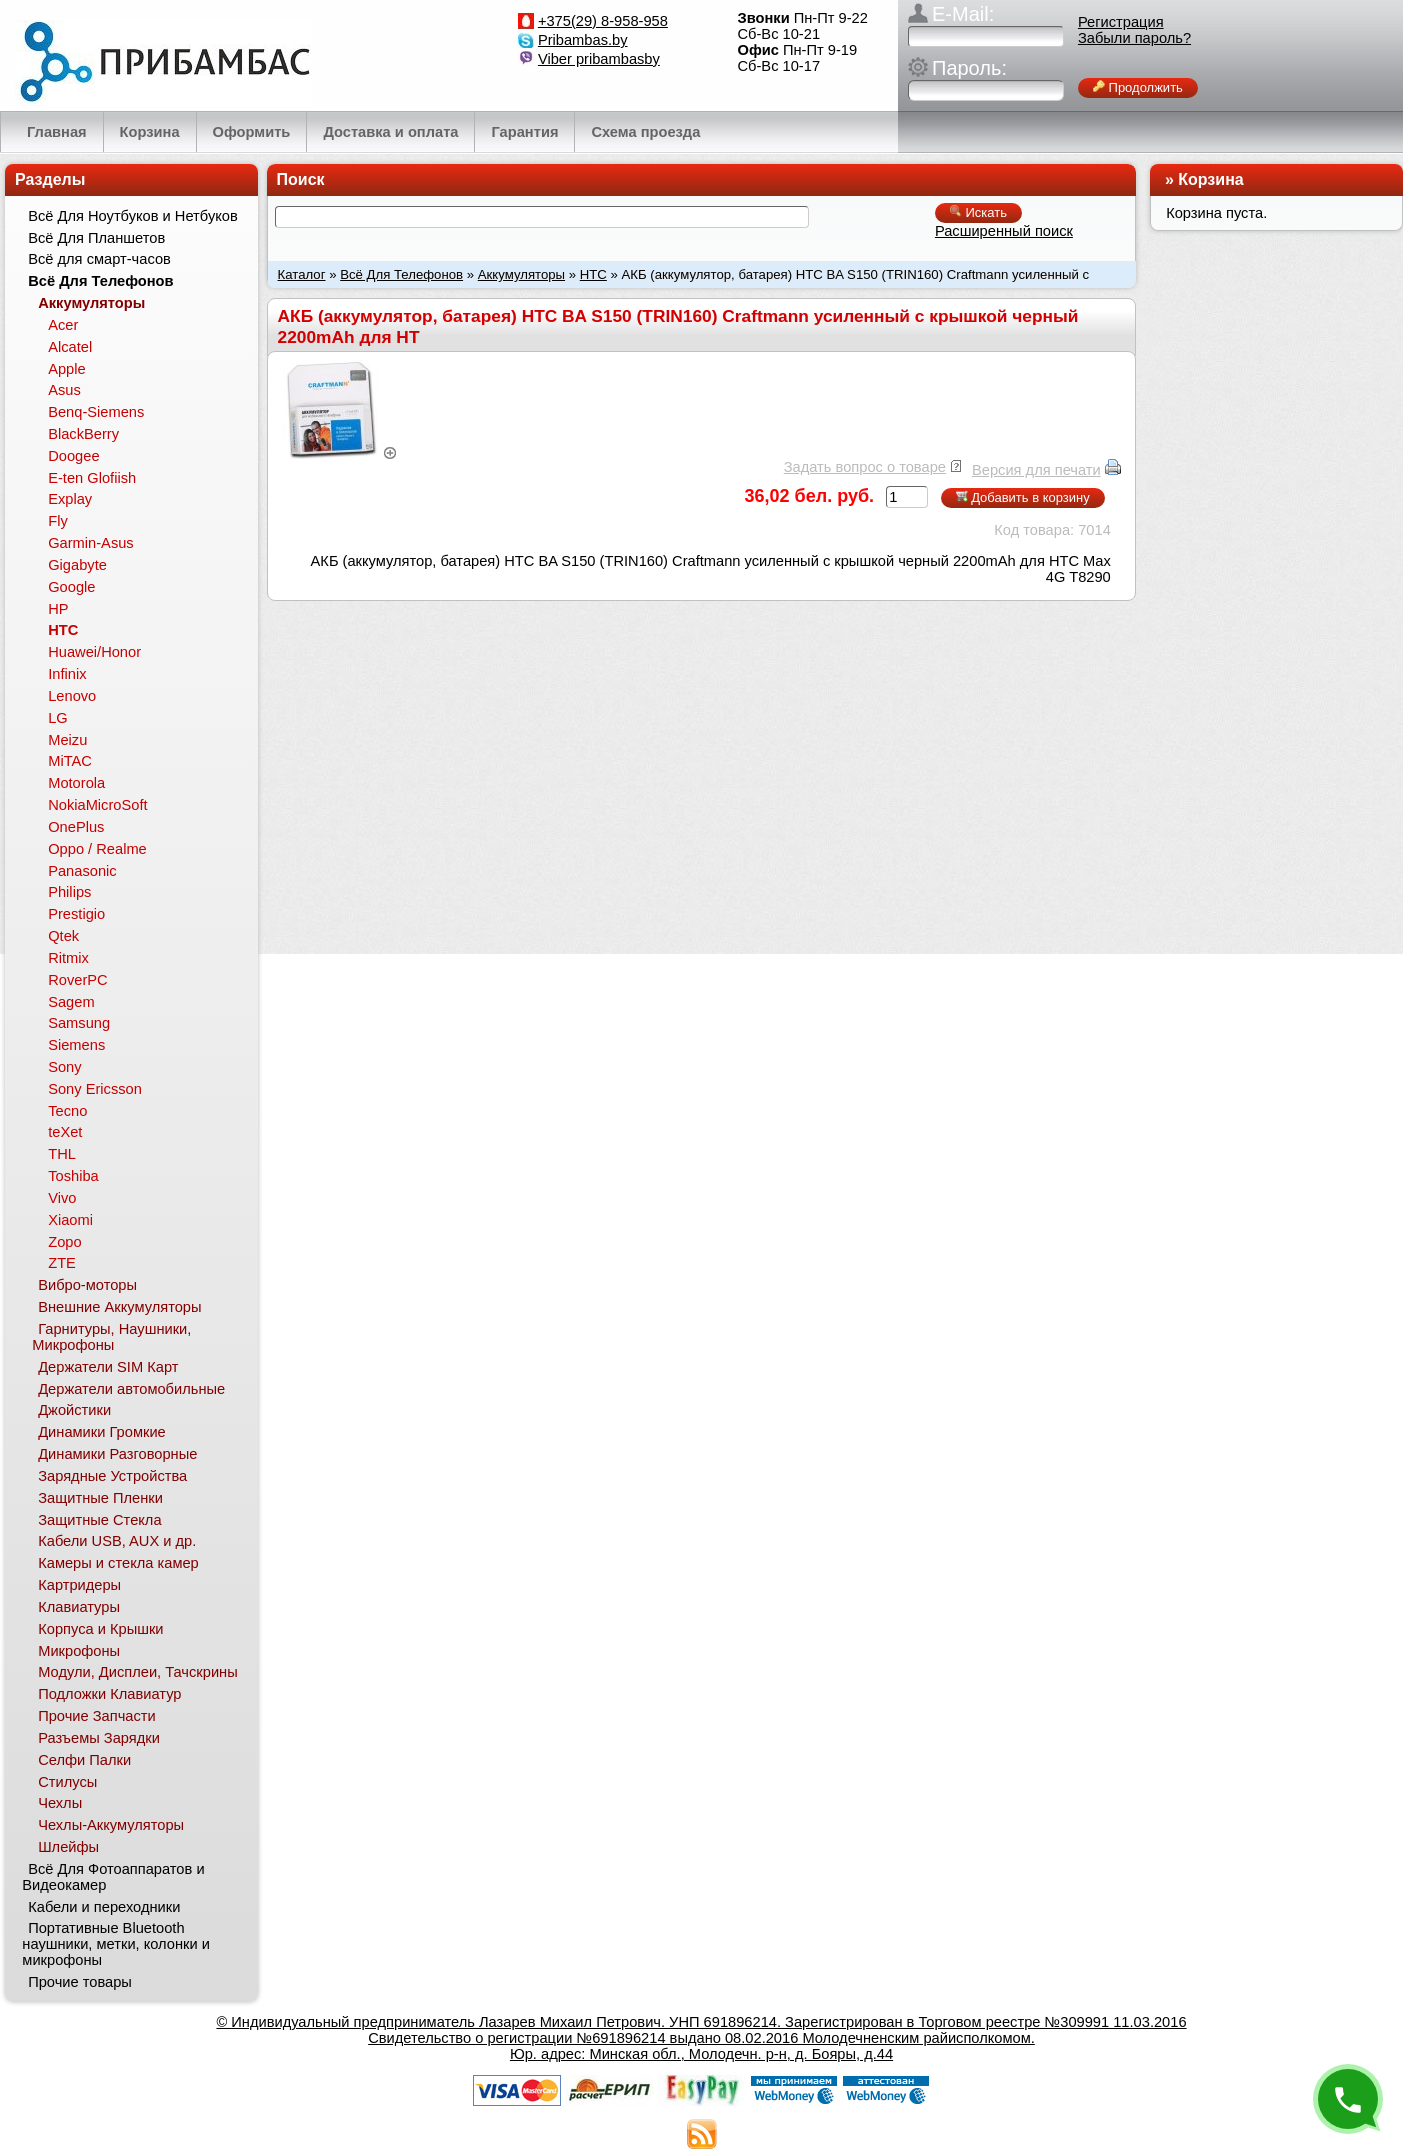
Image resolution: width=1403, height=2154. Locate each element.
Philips (69, 892)
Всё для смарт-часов (99, 259)
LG (58, 718)
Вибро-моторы (87, 1285)
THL (62, 1154)
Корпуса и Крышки (100, 1629)
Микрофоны (79, 1651)
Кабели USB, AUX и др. (117, 1541)
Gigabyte (77, 565)
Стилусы (67, 1782)
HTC (593, 274)
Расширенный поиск (1004, 231)
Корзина (1210, 179)
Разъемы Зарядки (99, 1738)
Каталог (302, 274)
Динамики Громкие (102, 1432)
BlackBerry (83, 434)
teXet (65, 1132)
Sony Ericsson (95, 1089)
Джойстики (74, 1410)
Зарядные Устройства (112, 1476)
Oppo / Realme (97, 849)
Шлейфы (68, 1847)
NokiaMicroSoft (97, 805)
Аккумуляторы (521, 274)
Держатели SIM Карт (108, 1367)
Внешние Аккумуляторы (119, 1307)
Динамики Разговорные (117, 1454)
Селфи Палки (84, 1760)
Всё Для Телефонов (401, 274)
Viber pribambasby (599, 59)
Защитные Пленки (100, 1498)
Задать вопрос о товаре (865, 467)
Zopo (64, 1242)
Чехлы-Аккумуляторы (111, 1825)
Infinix (67, 674)
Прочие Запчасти (97, 1716)
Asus (64, 390)
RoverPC (77, 980)
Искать (978, 212)
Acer (63, 325)
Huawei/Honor (94, 652)
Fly (58, 521)
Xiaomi (70, 1220)
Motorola (76, 783)
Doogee (73, 456)
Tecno (67, 1111)
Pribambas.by (583, 40)
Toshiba (73, 1176)
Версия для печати (1036, 470)
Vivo (62, 1198)
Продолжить (1138, 87)
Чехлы (60, 1803)
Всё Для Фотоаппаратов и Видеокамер (113, 1877)
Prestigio (76, 914)
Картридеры (79, 1585)
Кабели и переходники (104, 1907)
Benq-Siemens (96, 412)
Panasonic (82, 871)
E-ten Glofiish (92, 478)
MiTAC (70, 761)
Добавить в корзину (1023, 497)
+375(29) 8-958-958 (603, 21)
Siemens (76, 1045)
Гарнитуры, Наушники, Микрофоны (111, 1337)
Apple (67, 369)
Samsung (79, 1023)
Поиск (301, 179)
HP (58, 609)
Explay (70, 499)
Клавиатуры (79, 1607)
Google (71, 587)
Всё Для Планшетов (96, 238)
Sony (64, 1067)
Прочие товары (80, 1982)
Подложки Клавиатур (109, 1694)
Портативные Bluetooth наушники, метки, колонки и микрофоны (116, 1944)
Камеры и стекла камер (118, 1563)
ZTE (62, 1263)
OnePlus (76, 827)
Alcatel (70, 347)
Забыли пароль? (1134, 38)
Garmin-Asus (91, 543)
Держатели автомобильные (131, 1389)
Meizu (67, 740)
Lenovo (72, 696)
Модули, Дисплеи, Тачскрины (138, 1672)
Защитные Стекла (99, 1520)
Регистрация (1121, 22)
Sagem (71, 1002)
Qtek (63, 936)
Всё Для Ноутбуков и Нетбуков (133, 216)
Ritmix (68, 958)
